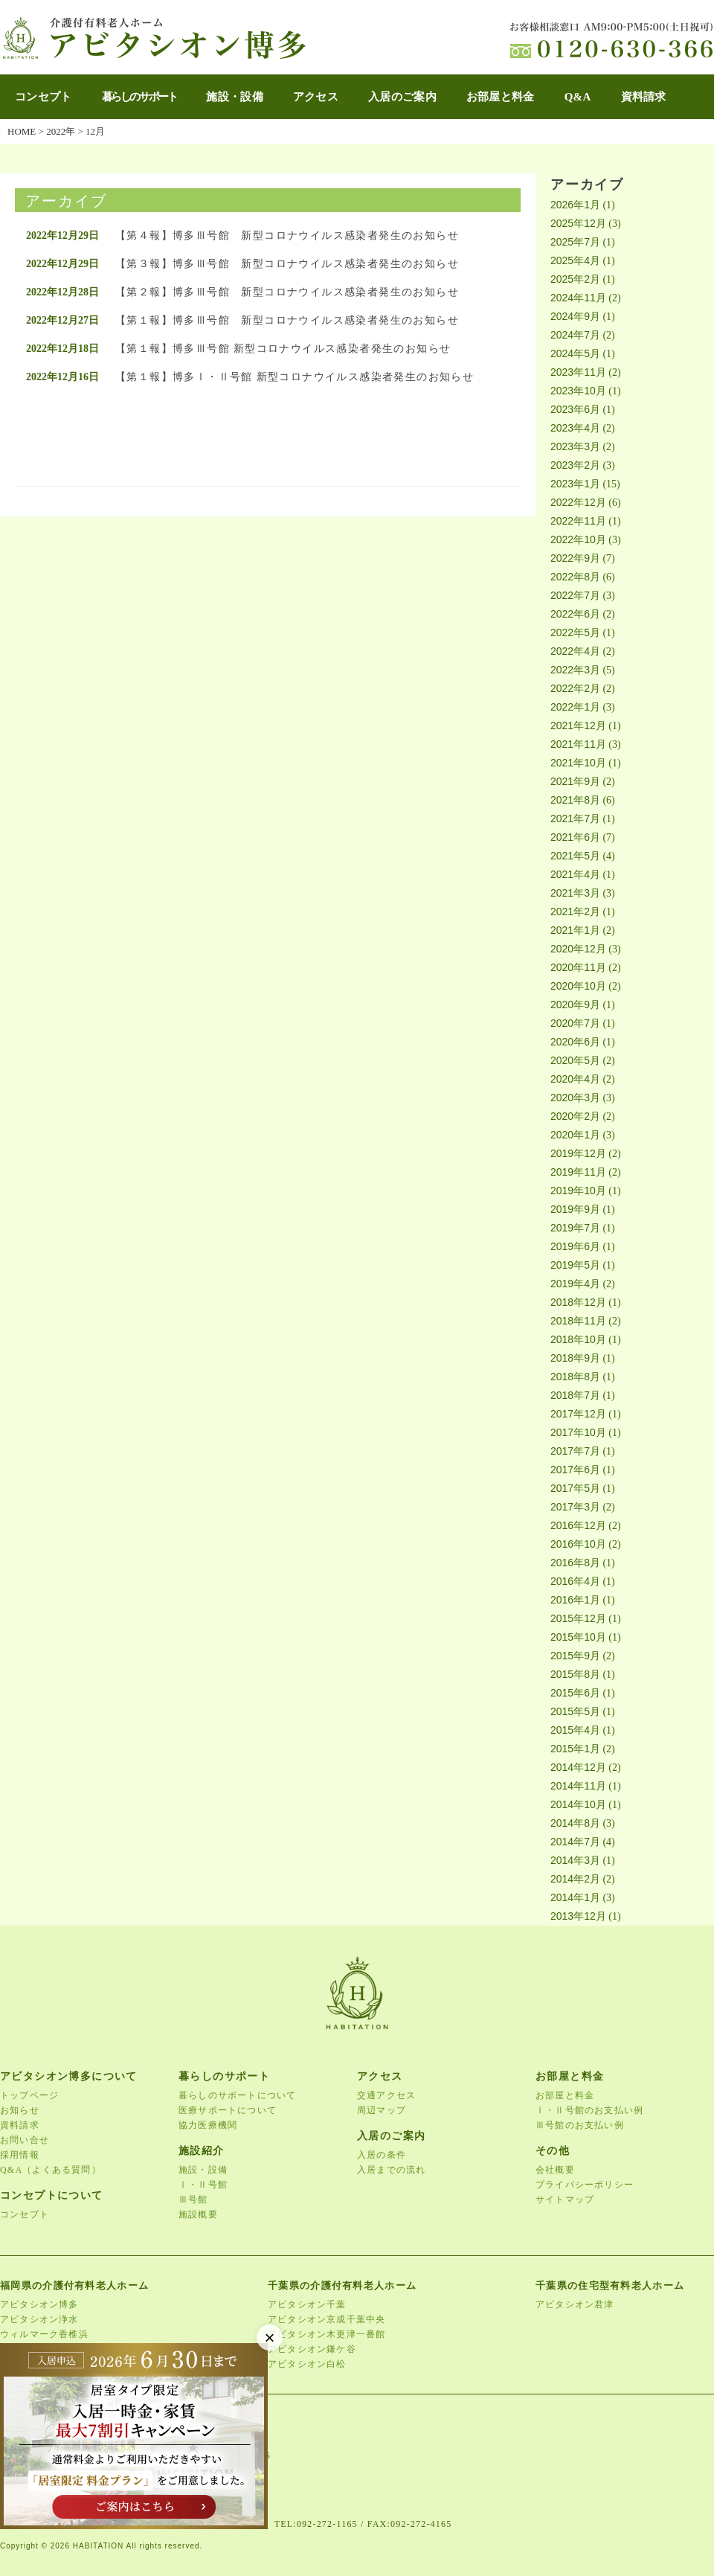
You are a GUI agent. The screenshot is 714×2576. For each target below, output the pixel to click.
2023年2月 (575, 465)
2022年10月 (578, 539)
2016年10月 (578, 1544)
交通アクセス (386, 2095)
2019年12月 (578, 1153)
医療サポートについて (227, 2110)
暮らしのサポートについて (237, 2095)
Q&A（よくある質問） (50, 2170)
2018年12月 (578, 1302)
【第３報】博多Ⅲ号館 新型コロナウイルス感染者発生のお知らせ (287, 263)
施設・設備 (234, 97)
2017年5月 (575, 1488)
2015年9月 (575, 1656)
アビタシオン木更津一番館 (326, 2334)
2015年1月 (575, 1749)
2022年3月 (575, 670)
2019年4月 (575, 1283)
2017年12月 (578, 1414)
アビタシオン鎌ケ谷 (312, 2349)
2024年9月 (575, 316)
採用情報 (19, 2155)
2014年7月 (575, 1842)
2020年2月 (575, 1116)
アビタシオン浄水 (39, 2319)
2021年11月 (578, 744)
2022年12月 (578, 502)
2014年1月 (575, 1897)
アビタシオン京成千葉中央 (326, 2319)
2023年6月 (575, 409)
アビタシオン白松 (307, 2364)
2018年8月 (575, 1376)
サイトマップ (565, 2199)
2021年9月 (575, 781)
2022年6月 (575, 614)
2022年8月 (575, 577)
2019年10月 (578, 1190)
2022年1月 (575, 707)
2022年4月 (575, 651)
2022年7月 (575, 595)
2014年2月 (575, 1879)
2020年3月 (575, 1097)
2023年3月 (575, 446)
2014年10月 (578, 1804)
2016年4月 (575, 1581)
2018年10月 (578, 1339)
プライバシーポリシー (585, 2184)
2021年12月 (578, 725)
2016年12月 (578, 1525)
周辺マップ (381, 2110)
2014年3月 (575, 1860)
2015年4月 (575, 1730)
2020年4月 (575, 1079)
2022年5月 (575, 632)
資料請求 (643, 97)
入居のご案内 (402, 97)
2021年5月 (575, 856)
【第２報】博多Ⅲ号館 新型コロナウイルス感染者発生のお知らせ (287, 292)
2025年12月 (578, 223)
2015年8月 (575, 1674)
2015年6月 (575, 1693)
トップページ (29, 2095)
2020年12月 (578, 949)
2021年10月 (578, 763)
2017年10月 (578, 1432)
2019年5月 (575, 1265)
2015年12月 (578, 1618)
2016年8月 (575, 1563)
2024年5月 (575, 353)
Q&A (578, 97)
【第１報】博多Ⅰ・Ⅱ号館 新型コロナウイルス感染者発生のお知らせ (294, 376)
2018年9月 (575, 1358)
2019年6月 (575, 1246)
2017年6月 (575, 1470)
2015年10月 (578, 1637)
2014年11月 (578, 1786)
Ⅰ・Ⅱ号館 (203, 2184)
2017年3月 (575, 1507)
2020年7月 (575, 1023)
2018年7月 (575, 1395)
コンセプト (43, 97)
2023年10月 (578, 391)
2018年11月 (578, 1321)
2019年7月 (575, 1228)
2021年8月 (575, 800)
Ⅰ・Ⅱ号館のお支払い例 (589, 2110)
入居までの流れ (391, 2170)
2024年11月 (578, 298)
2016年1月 (575, 1600)
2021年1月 (575, 930)
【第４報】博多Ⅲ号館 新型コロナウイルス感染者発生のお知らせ (287, 235)
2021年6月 (575, 837)
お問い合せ (24, 2140)
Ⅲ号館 (193, 2199)
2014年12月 (578, 1767)
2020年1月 (575, 1135)
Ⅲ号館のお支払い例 (580, 2125)
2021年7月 (575, 818)
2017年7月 (575, 1451)
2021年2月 (575, 911)
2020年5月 (575, 1060)
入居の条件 (381, 2155)
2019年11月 (578, 1172)
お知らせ (19, 2110)
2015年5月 (575, 1711)
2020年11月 (578, 967)
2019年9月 (575, 1209)
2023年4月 (575, 428)
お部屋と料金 (500, 97)
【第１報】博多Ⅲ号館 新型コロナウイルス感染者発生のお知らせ (287, 320)
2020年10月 (578, 986)
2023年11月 (578, 372)
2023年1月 (575, 484)
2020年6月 (575, 1042)
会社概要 (555, 2170)
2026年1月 (575, 205)
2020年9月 (575, 1004)
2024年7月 (575, 335)
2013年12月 (578, 1916)
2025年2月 (575, 279)
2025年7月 (575, 242)
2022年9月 (575, 558)
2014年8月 (575, 1823)
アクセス (315, 97)
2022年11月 (578, 521)
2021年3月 (575, 893)
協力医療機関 (207, 2125)
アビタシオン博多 (39, 2304)
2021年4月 (575, 874)
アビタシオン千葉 (307, 2304)
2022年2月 (575, 688)
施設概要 (198, 2214)
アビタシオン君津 (575, 2304)
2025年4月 (575, 260)
